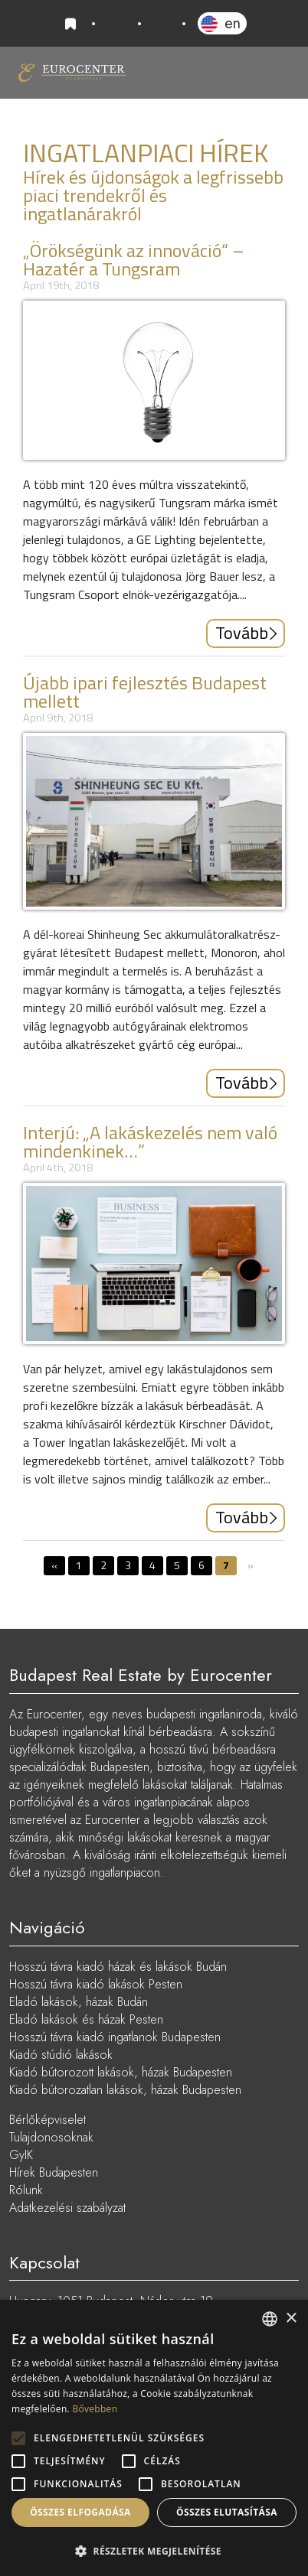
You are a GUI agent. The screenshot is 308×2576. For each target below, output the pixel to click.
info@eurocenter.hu (161, 23)
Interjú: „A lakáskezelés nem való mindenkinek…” (150, 1141)
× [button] (291, 2318)
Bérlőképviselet (47, 2119)
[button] (154, 2550)
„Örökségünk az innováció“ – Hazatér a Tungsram (133, 259)
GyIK (21, 2155)
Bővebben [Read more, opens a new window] (94, 2408)
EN (232, 23)
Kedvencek (72, 24)
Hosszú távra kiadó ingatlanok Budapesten (115, 2037)
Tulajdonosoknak (51, 2137)
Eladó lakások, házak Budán (78, 2002)
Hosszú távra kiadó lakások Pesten (95, 1984)
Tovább (241, 633)
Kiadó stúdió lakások (61, 2054)
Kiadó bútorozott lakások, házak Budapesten (120, 2072)
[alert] (154, 2438)
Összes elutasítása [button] (226, 2512)
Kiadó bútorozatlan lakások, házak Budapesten (125, 2090)
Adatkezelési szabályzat (67, 2207)
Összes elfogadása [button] (80, 2512)
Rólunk (26, 2190)
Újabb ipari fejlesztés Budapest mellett (145, 692)
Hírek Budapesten (53, 2172)
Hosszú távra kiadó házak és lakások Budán (118, 1966)
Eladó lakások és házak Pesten (86, 2019)
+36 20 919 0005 (116, 24)
